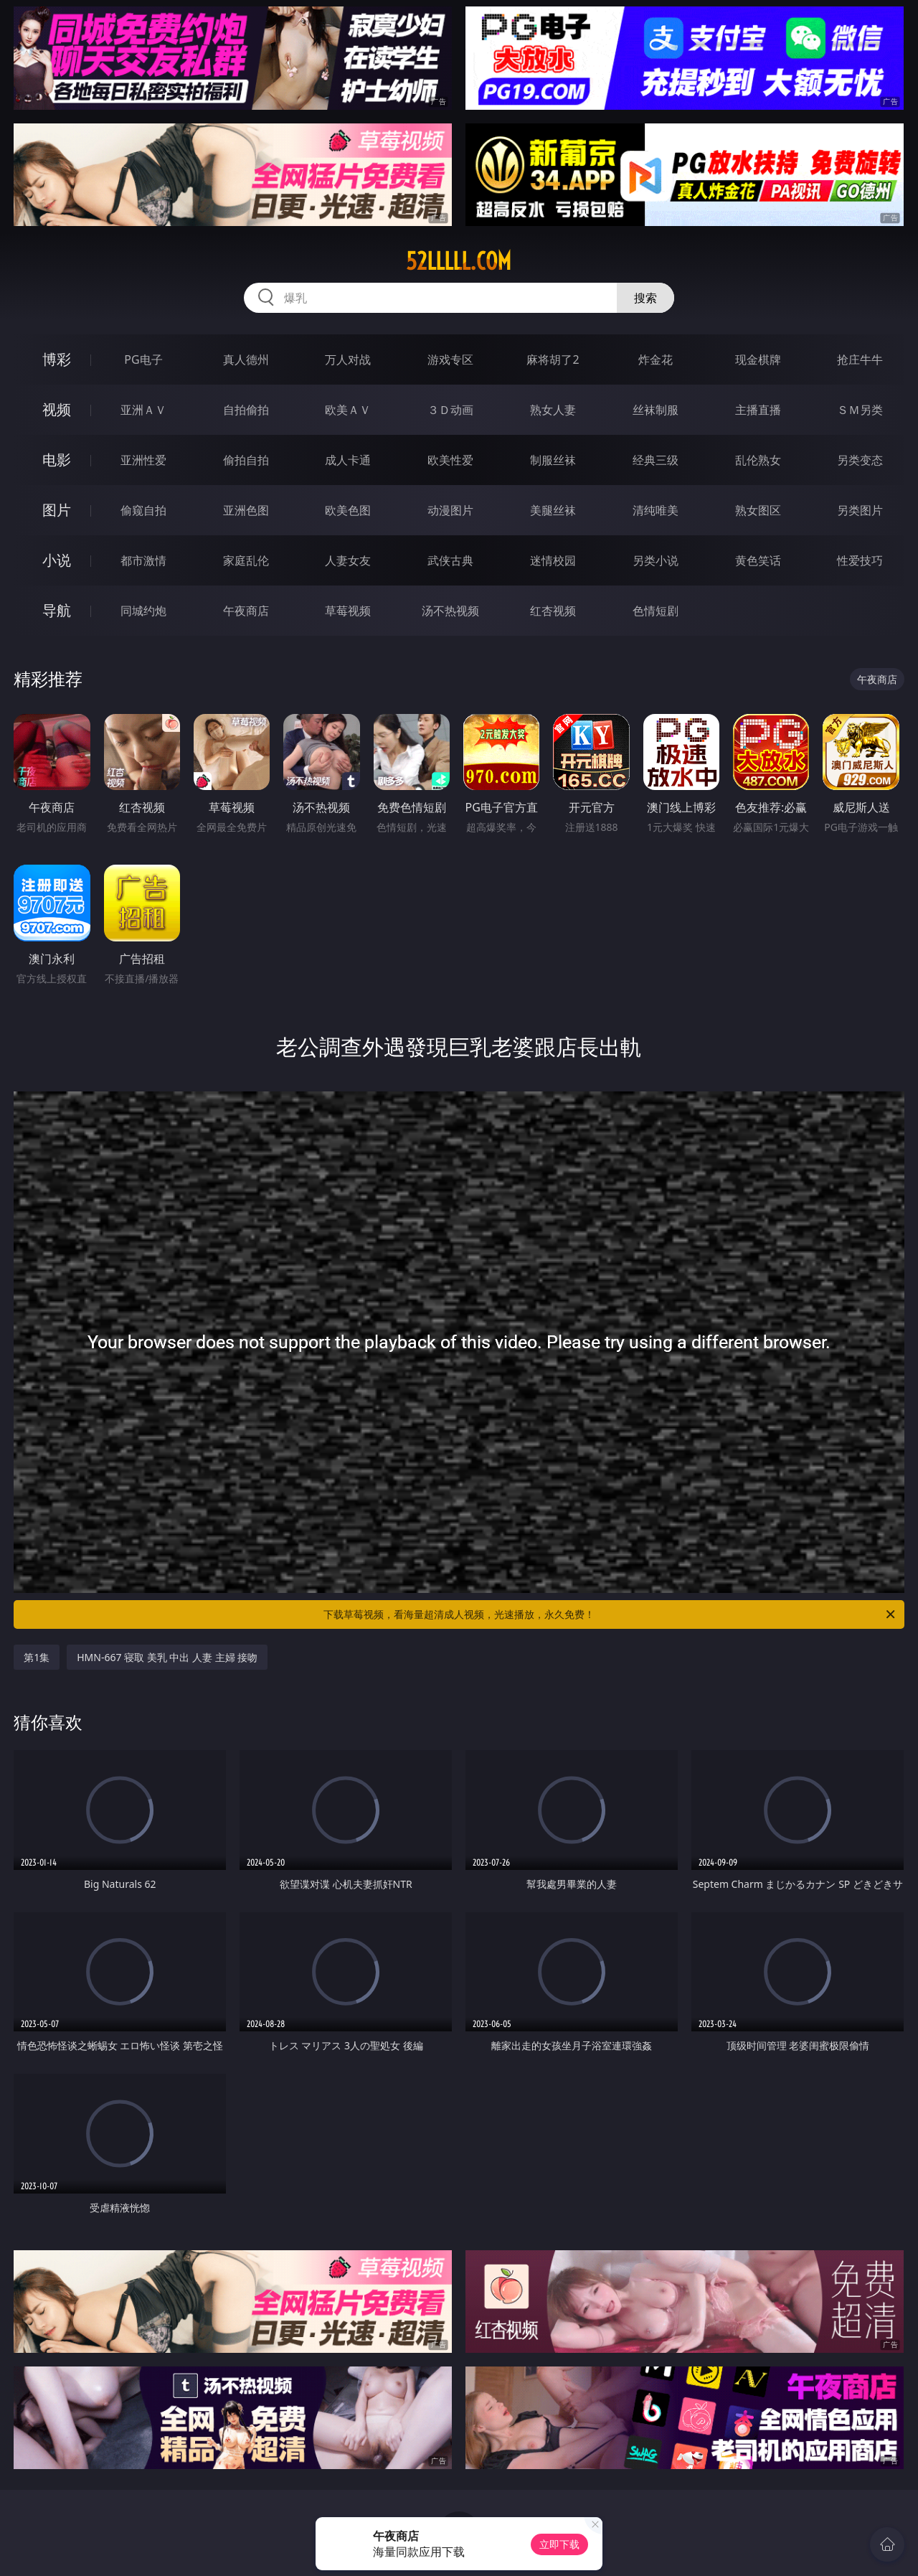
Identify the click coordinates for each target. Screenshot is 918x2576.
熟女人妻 (553, 410)
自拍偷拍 (246, 410)
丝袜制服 (655, 410)
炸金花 (655, 359)
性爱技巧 (860, 560)
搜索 (645, 298)
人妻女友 (348, 560)
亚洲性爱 (143, 460)
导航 (56, 610)
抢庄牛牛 (860, 359)
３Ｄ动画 (450, 410)
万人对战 (348, 359)
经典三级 (655, 460)
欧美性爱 (450, 460)
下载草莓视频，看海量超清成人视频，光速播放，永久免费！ (610, 1614)
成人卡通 (348, 460)
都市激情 (143, 560)
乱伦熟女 (758, 460)
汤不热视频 (450, 611)
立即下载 (559, 2544)
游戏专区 (450, 359)
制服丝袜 (553, 460)
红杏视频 (553, 611)
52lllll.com (458, 261)
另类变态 (860, 460)
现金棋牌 (758, 359)
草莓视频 (348, 611)
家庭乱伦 (246, 560)
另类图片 (860, 510)
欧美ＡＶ (348, 410)
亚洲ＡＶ (143, 410)
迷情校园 (553, 560)
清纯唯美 (655, 510)
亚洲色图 (246, 510)
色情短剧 (655, 611)
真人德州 (246, 359)
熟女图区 (758, 510)
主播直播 (758, 410)
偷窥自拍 (143, 510)
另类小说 (655, 560)
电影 (56, 459)
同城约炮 (143, 611)
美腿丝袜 (553, 510)
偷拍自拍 (246, 460)
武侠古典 (450, 560)
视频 (56, 409)
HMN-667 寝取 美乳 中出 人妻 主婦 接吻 (167, 1657)
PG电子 (143, 359)
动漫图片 (450, 510)
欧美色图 (348, 510)
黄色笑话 (758, 560)
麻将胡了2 (552, 359)
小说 (56, 560)
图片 (56, 510)
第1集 (36, 1657)
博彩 (56, 359)
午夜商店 (246, 611)
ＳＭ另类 (860, 410)
